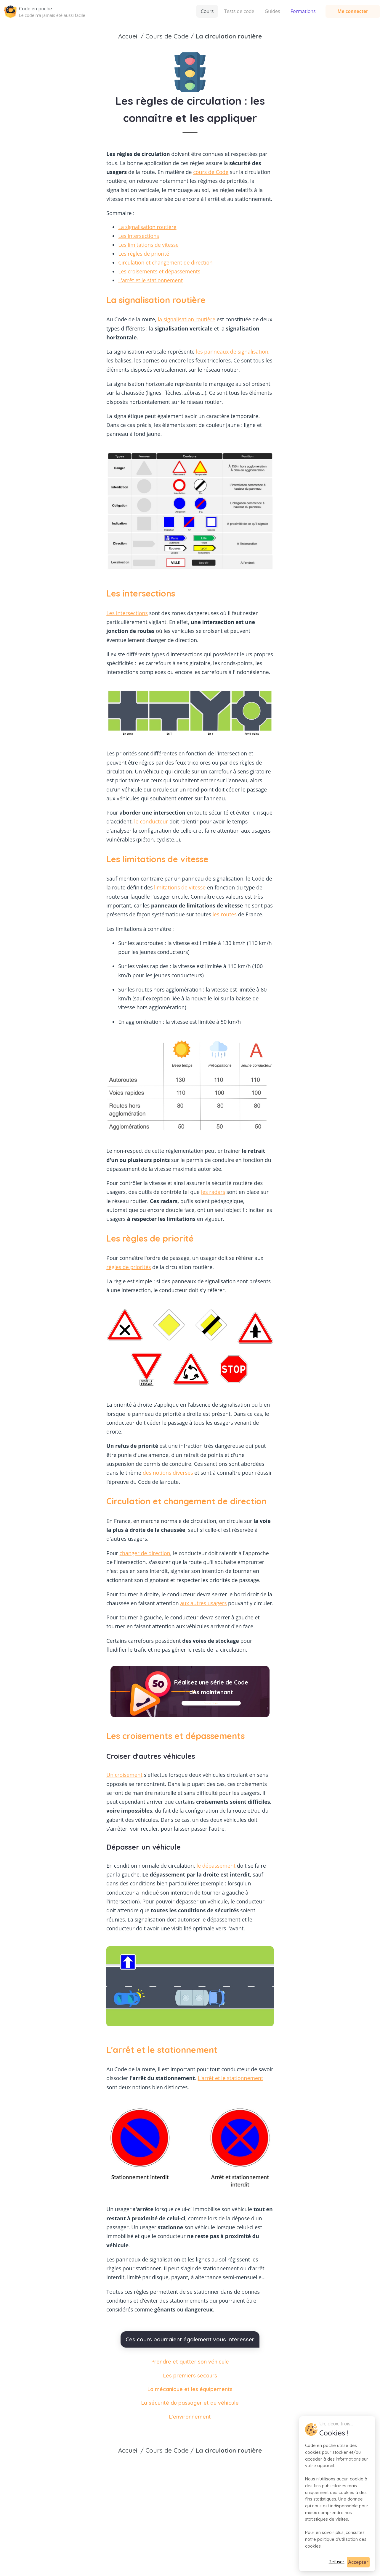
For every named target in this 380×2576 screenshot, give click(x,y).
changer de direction (145, 1553)
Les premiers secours (190, 2375)
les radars (213, 1191)
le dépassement (215, 1865)
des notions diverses (168, 1472)
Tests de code (192, 11)
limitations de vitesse (180, 887)
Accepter (358, 2562)
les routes (225, 914)
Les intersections (138, 235)
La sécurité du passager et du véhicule (190, 2402)
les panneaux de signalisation (232, 351)
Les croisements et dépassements (159, 271)
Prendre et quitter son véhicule (190, 2361)
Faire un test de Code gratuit (211, 1703)
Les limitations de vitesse (148, 244)
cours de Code (210, 171)
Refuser (336, 2561)
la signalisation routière (186, 319)
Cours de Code (167, 2450)
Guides (225, 11)
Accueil (128, 2450)
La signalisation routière (147, 226)
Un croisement (124, 1774)
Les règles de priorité (143, 253)
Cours (159, 11)
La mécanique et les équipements (190, 2389)
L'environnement (190, 2416)
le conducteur (151, 821)
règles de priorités (128, 1267)
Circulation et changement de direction (165, 262)
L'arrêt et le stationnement (150, 280)
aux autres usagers (203, 1603)
